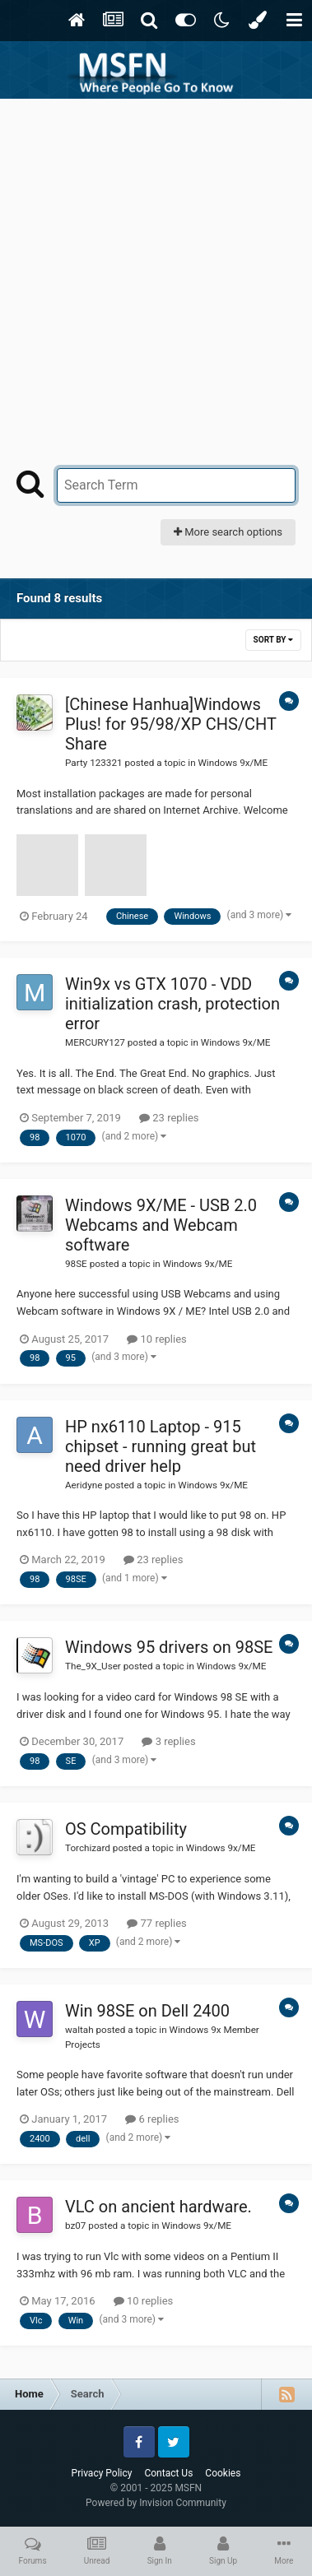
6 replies (152, 2119)
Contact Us (168, 2473)
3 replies (168, 1741)
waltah (79, 2029)
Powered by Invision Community (156, 2503)
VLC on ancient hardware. (158, 2206)
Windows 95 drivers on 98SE (168, 1647)
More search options (228, 532)
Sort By (273, 639)
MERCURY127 (95, 1042)
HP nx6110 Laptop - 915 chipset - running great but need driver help (160, 1446)
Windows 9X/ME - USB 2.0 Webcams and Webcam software (161, 1225)
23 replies (168, 1118)
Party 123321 (94, 762)
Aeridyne (83, 1485)
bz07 (75, 2225)
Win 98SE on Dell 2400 (147, 2011)
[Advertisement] (156, 263)
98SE (76, 1263)
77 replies (156, 1923)
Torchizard (87, 1848)
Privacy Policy (102, 2473)
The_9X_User (93, 1666)
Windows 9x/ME (233, 762)
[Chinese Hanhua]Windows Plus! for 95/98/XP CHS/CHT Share (171, 724)
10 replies (156, 1339)
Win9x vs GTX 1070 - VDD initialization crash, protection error (172, 1003)
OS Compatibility (126, 1829)
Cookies (222, 2473)
